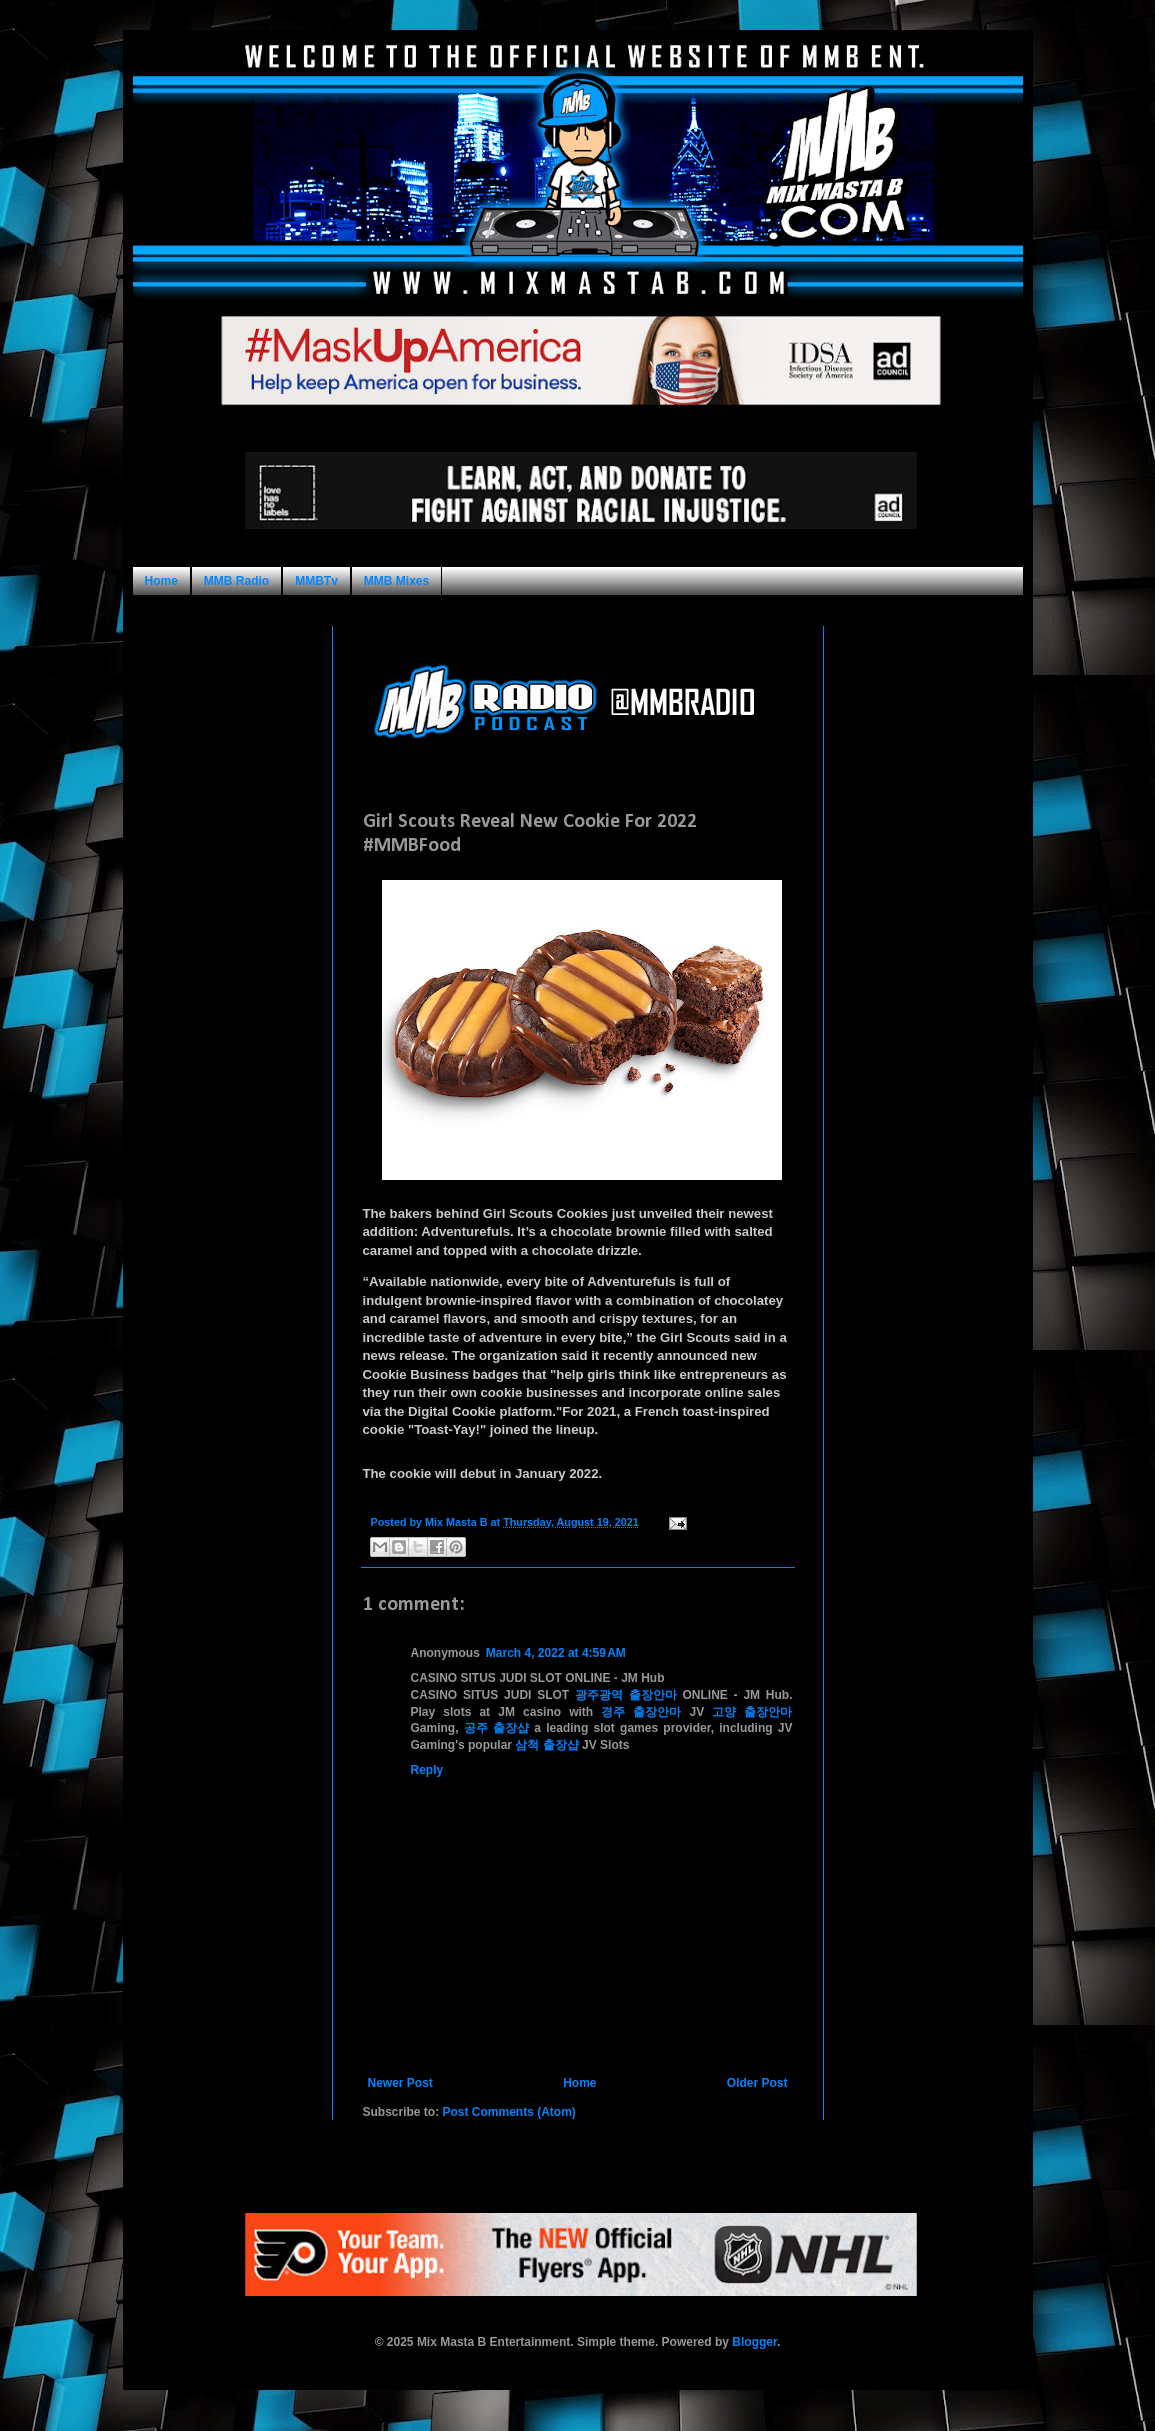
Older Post (757, 2083)
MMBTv (316, 581)
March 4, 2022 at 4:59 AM (556, 1653)
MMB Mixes (396, 581)
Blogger (754, 2342)
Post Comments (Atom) (509, 2112)
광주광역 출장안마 (626, 1695)
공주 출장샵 (496, 1728)
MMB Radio (236, 581)
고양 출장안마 (752, 1712)
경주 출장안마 (641, 1712)
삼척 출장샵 (546, 1745)
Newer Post (400, 2083)
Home (161, 581)
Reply (427, 1770)
